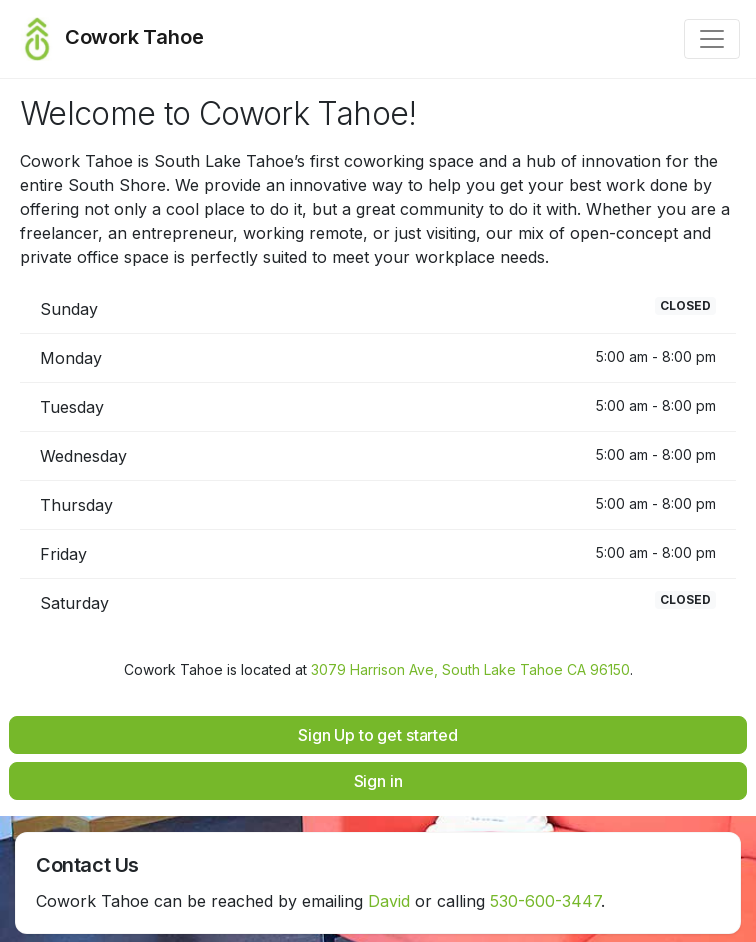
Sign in (378, 781)
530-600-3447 (545, 901)
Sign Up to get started (377, 735)
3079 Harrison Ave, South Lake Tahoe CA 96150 (470, 669)
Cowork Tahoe (109, 39)
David (389, 901)
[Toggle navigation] (712, 39)
